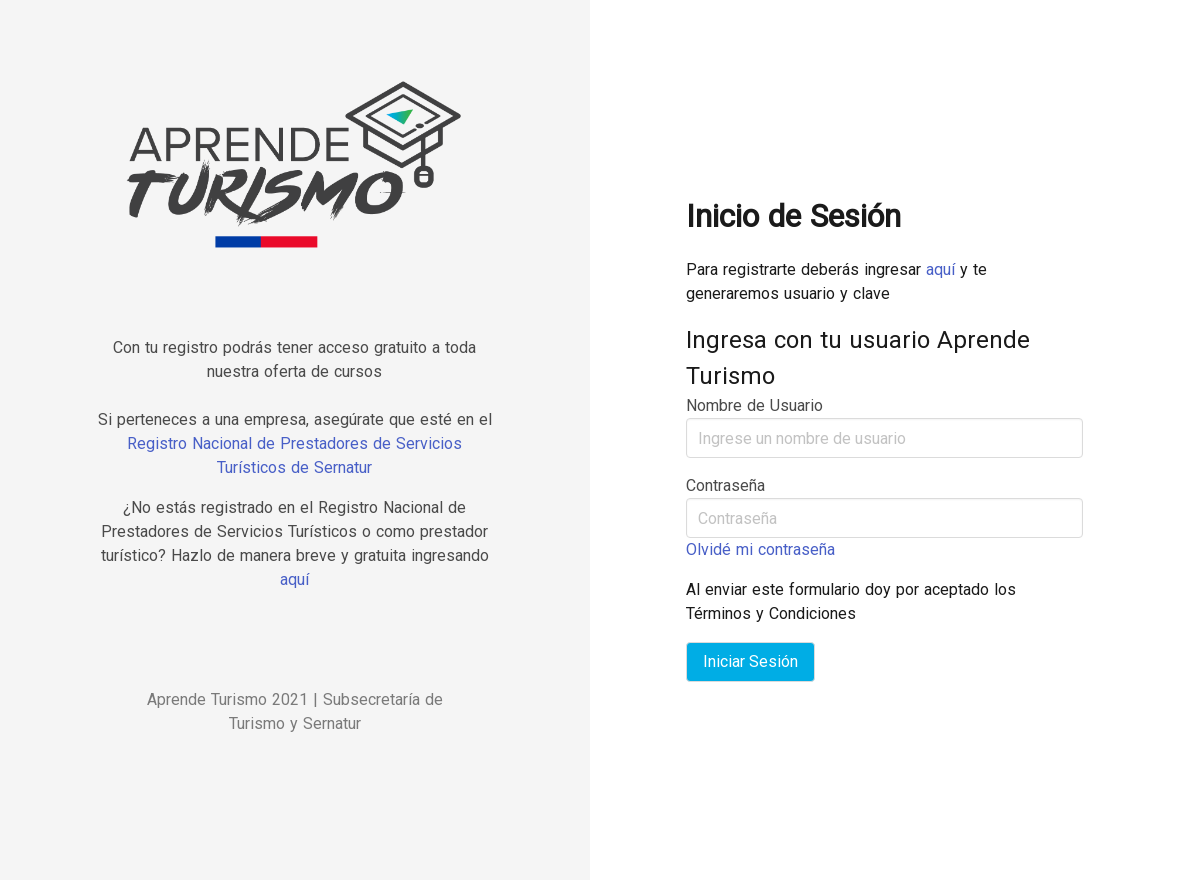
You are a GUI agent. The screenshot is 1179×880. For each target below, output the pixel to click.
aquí (294, 579)
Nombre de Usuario (754, 405)
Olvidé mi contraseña (760, 549)
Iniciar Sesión (750, 661)
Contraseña (725, 485)
